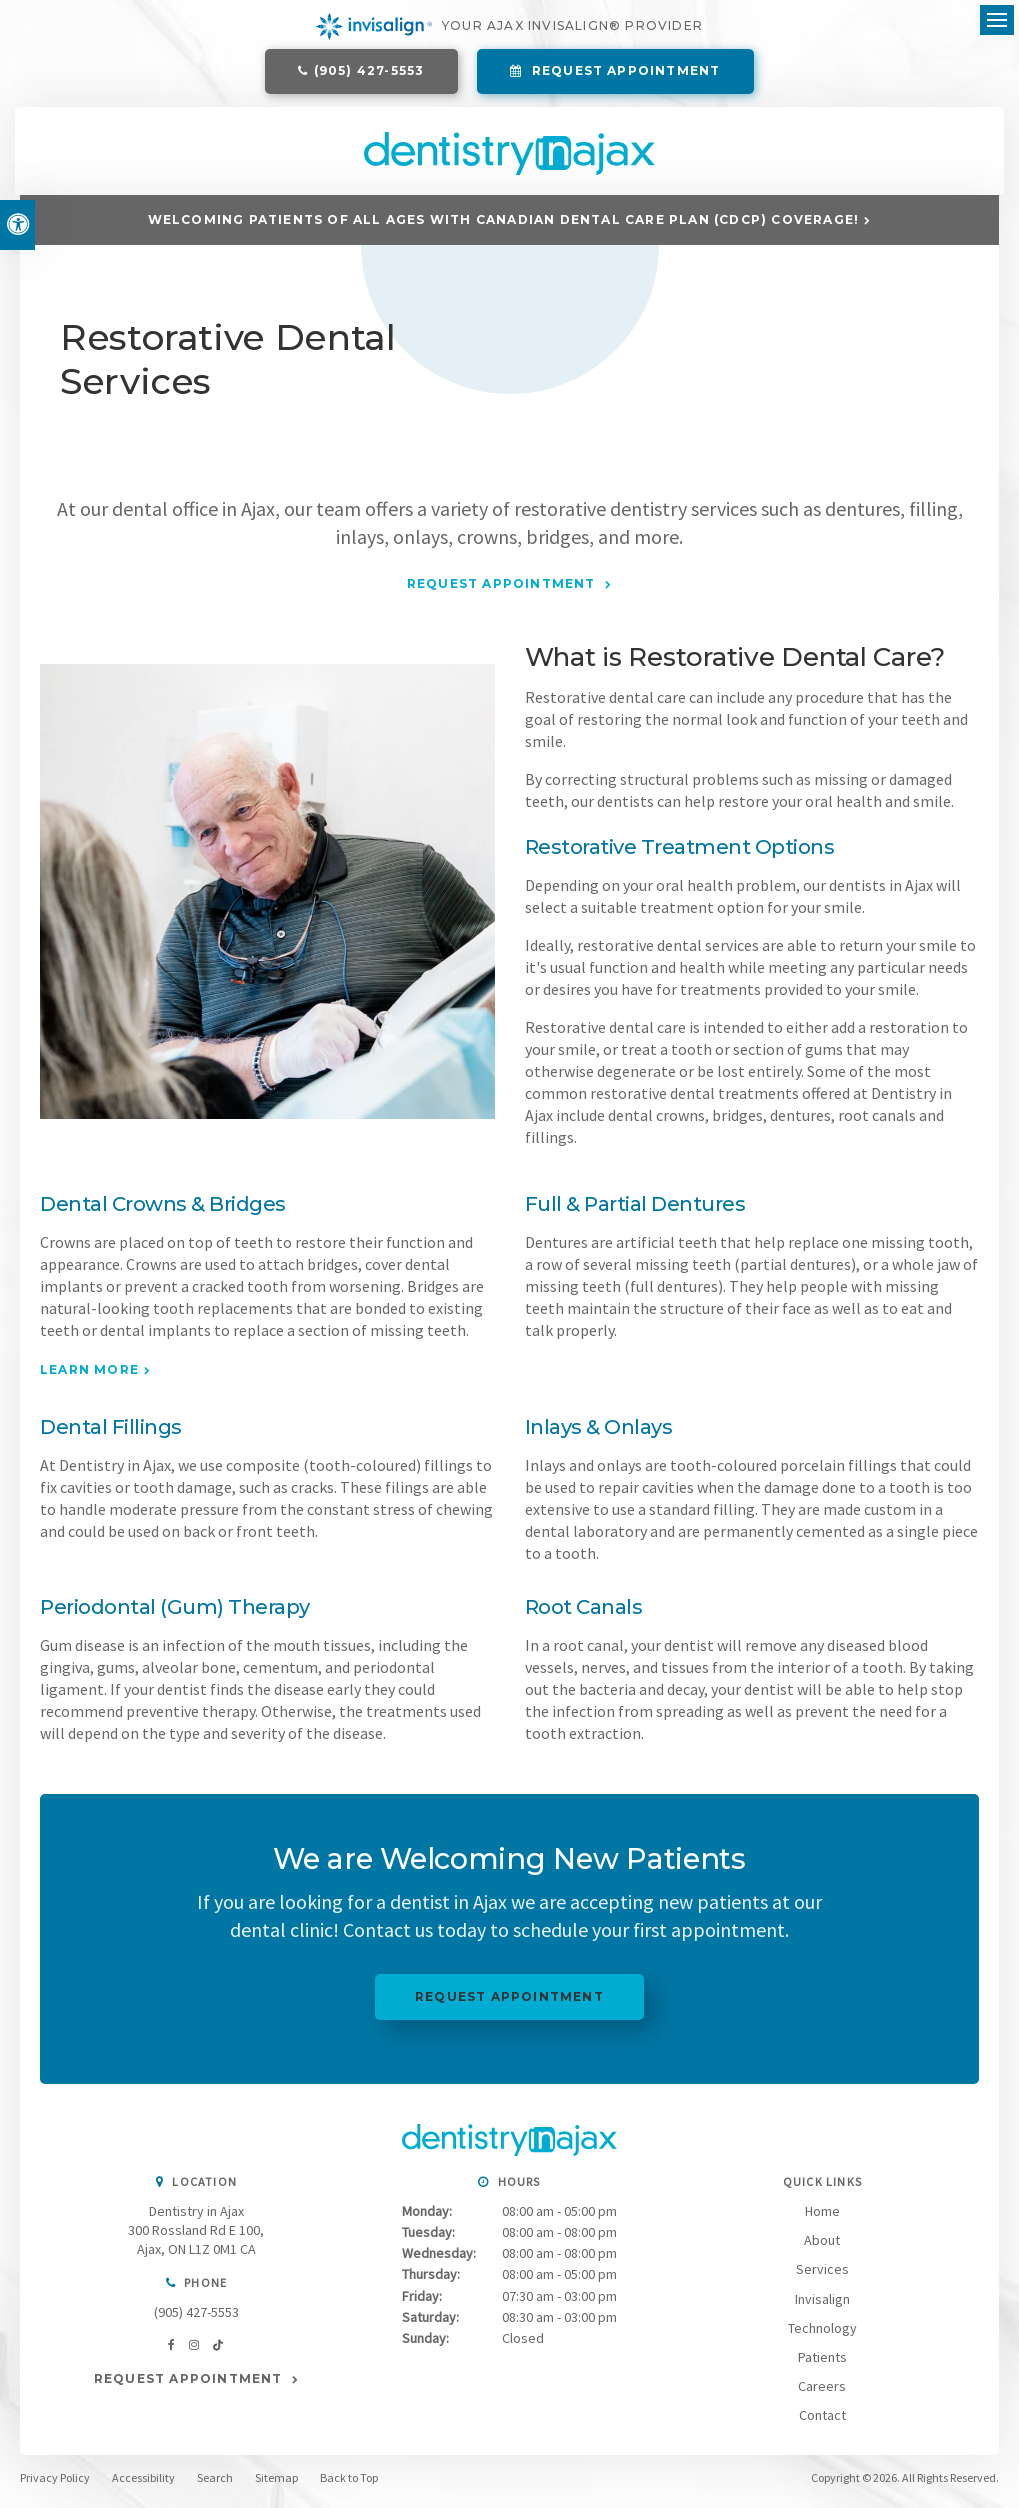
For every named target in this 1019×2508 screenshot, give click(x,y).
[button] (893, 344)
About (822, 2246)
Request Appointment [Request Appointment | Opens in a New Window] (624, 72)
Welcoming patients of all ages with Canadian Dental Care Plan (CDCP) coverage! (504, 224)
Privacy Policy (55, 2483)
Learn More (89, 1375)
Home (822, 2217)
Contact (822, 2420)
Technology (822, 2333)
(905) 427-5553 (369, 72)
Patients (822, 2362)
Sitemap (276, 2483)
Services (822, 2275)
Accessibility (143, 2483)
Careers (822, 2391)
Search (215, 2483)
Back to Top (349, 2483)
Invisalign (822, 2304)
